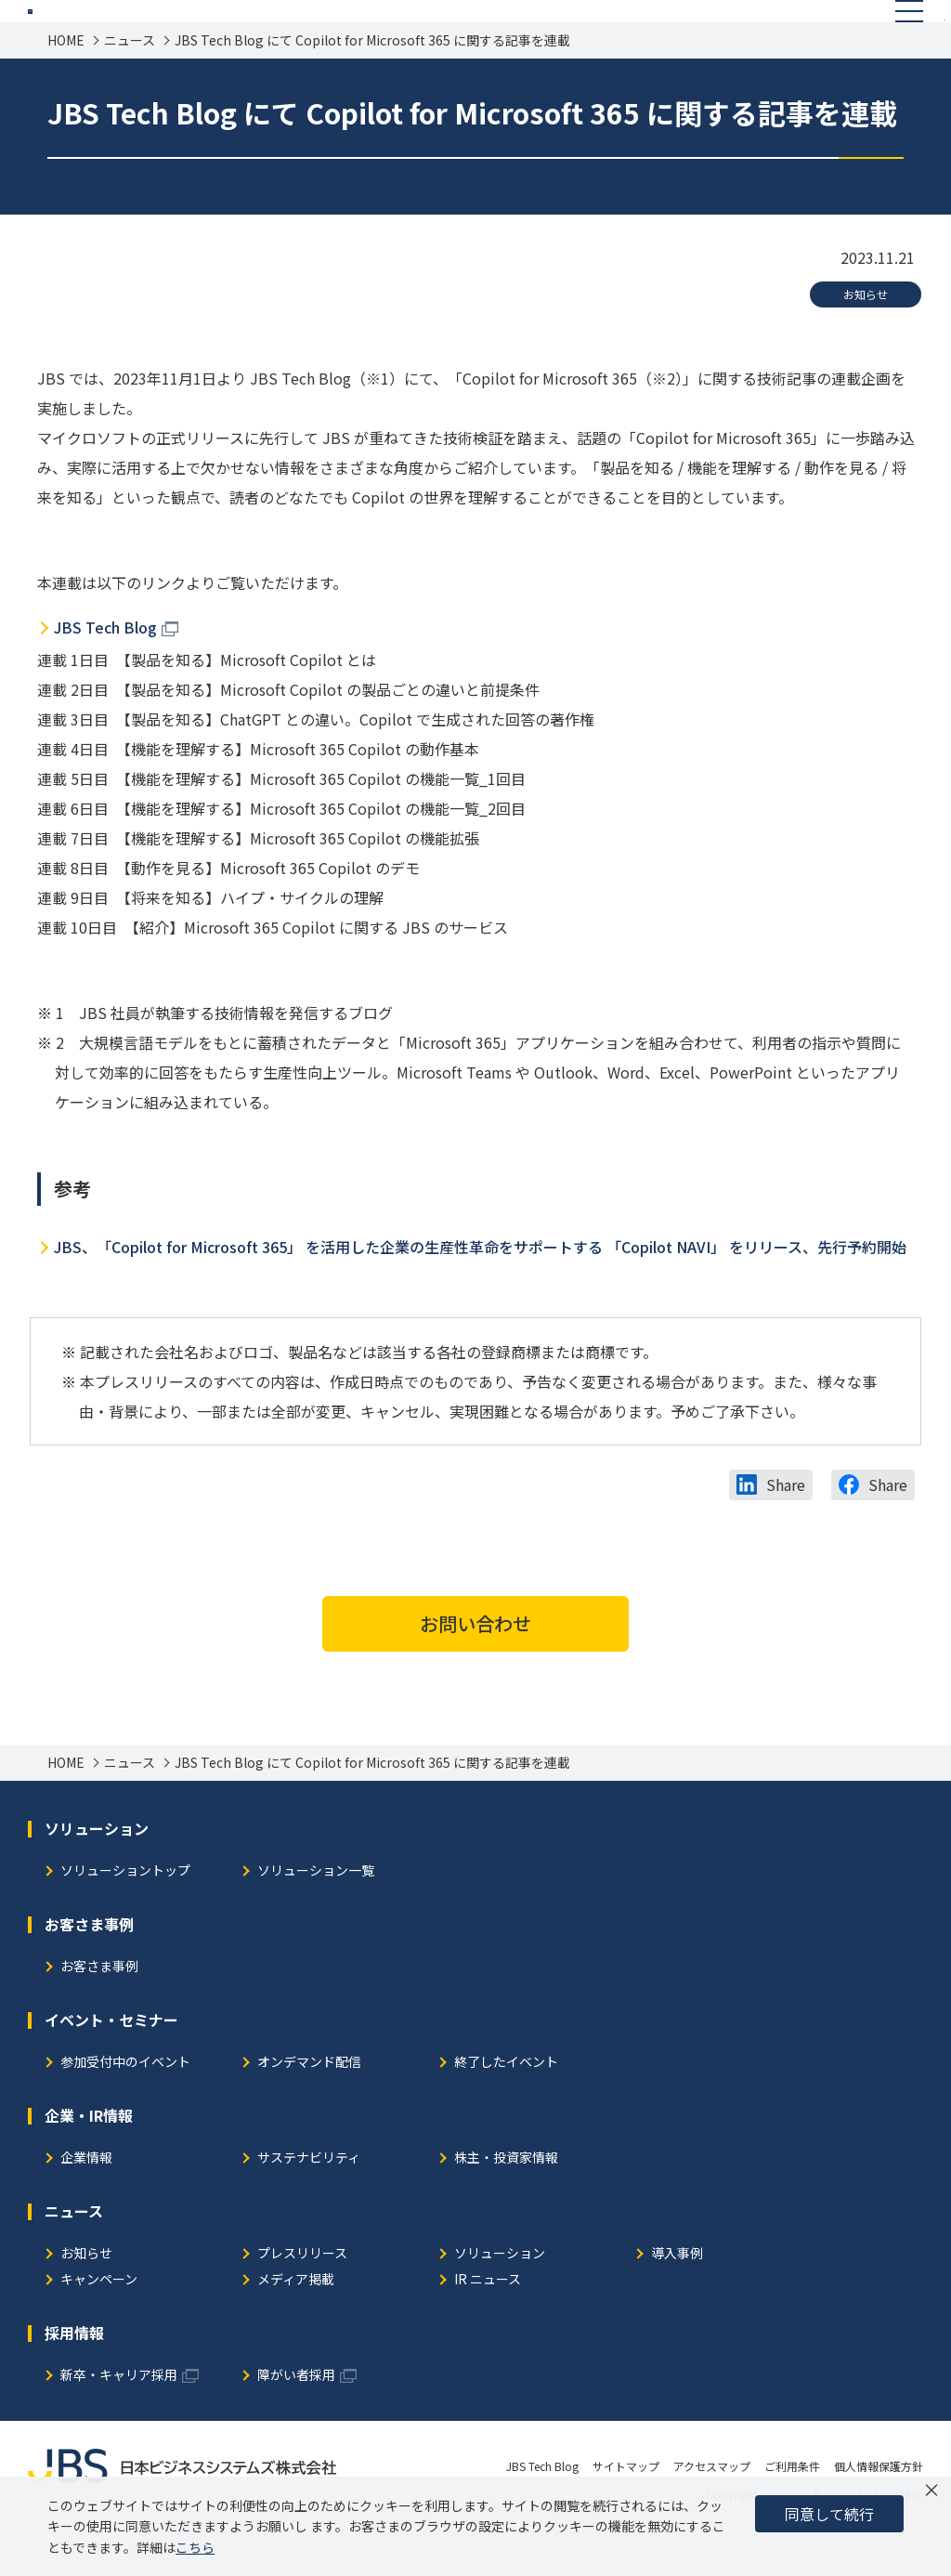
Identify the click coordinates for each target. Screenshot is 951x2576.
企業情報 (86, 2201)
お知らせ (865, 337)
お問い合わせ (475, 1666)
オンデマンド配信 (309, 2105)
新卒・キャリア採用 (118, 2418)
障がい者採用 (296, 2418)
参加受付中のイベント (125, 2105)
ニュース (129, 83)
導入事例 (677, 2297)
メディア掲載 (295, 2323)
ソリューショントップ (125, 1914)
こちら (195, 2547)
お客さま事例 (99, 2010)
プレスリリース (302, 2297)
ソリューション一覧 (315, 1914)
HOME (66, 83)
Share (785, 1527)
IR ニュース (487, 2323)
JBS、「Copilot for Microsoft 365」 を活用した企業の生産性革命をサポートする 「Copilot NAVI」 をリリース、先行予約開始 (480, 1289)
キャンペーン (98, 2323)
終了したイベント (506, 2105)
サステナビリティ (308, 2201)
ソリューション (499, 2297)
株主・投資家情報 (506, 2201)
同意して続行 (829, 2514)
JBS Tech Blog (105, 670)
